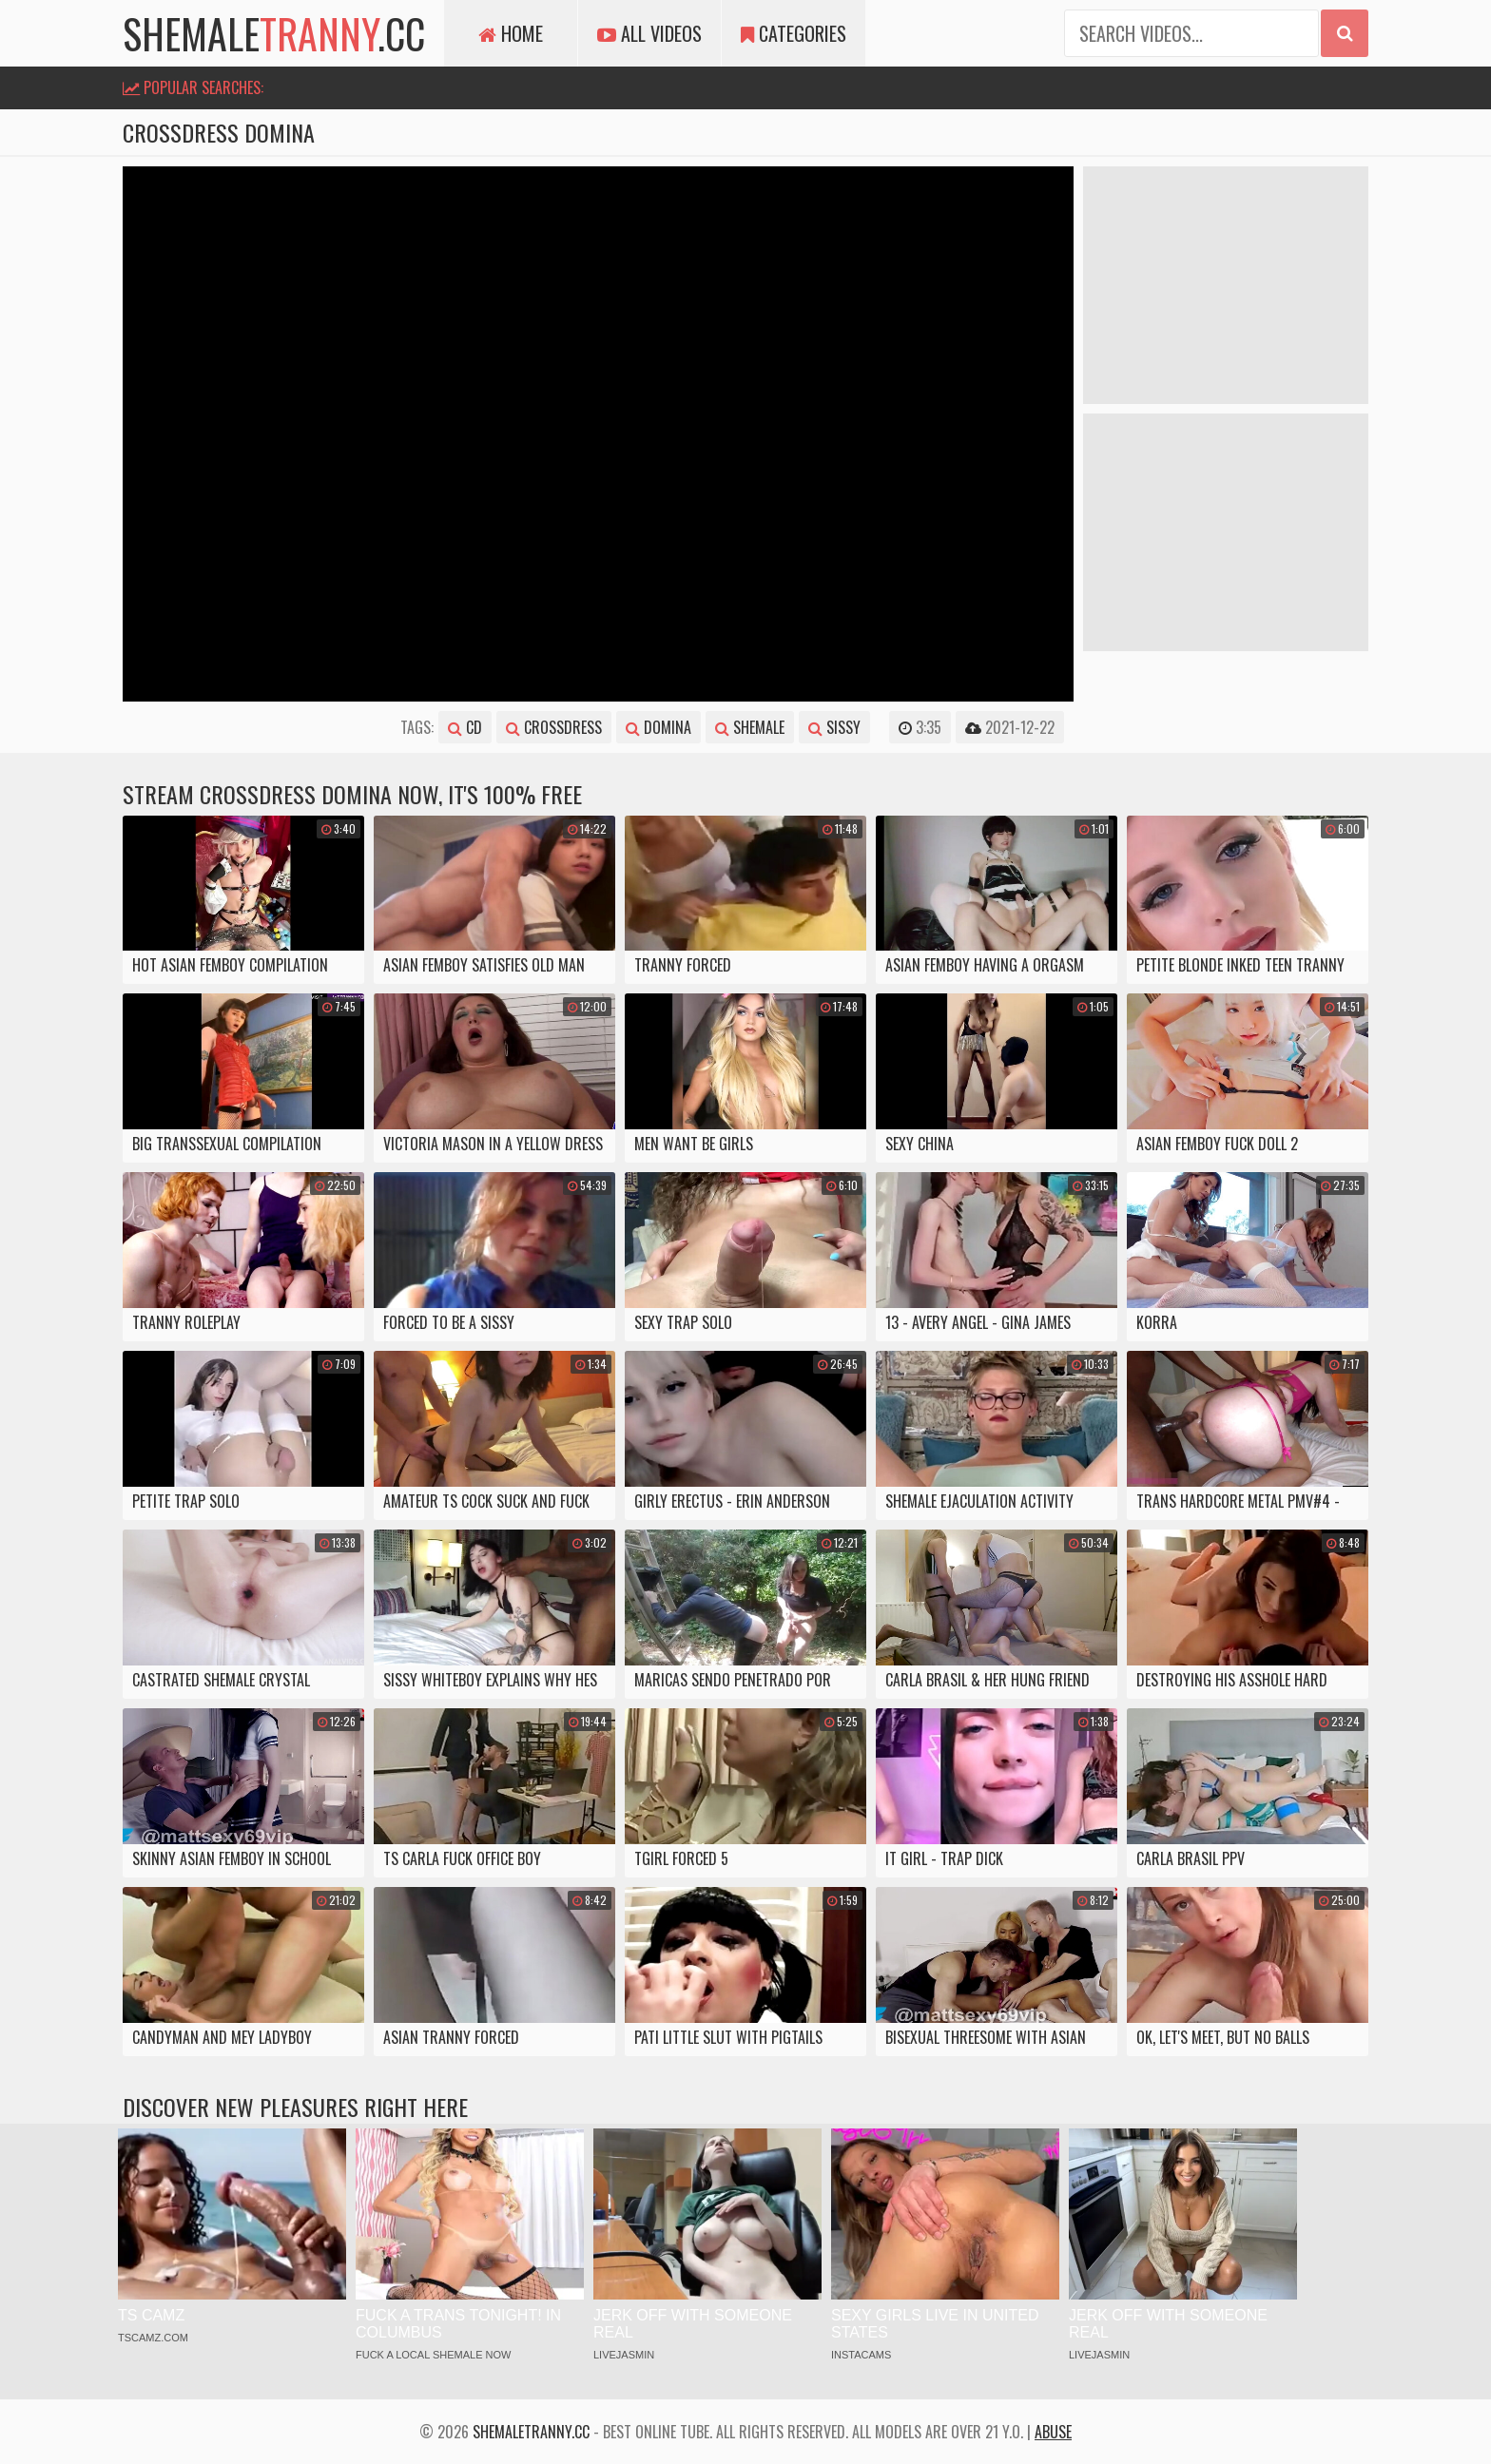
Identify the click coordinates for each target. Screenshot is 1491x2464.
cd (465, 727)
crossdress (554, 727)
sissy (834, 727)
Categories (793, 33)
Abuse (1053, 2431)
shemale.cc (274, 33)
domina (658, 727)
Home (510, 33)
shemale (749, 727)
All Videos (649, 33)
